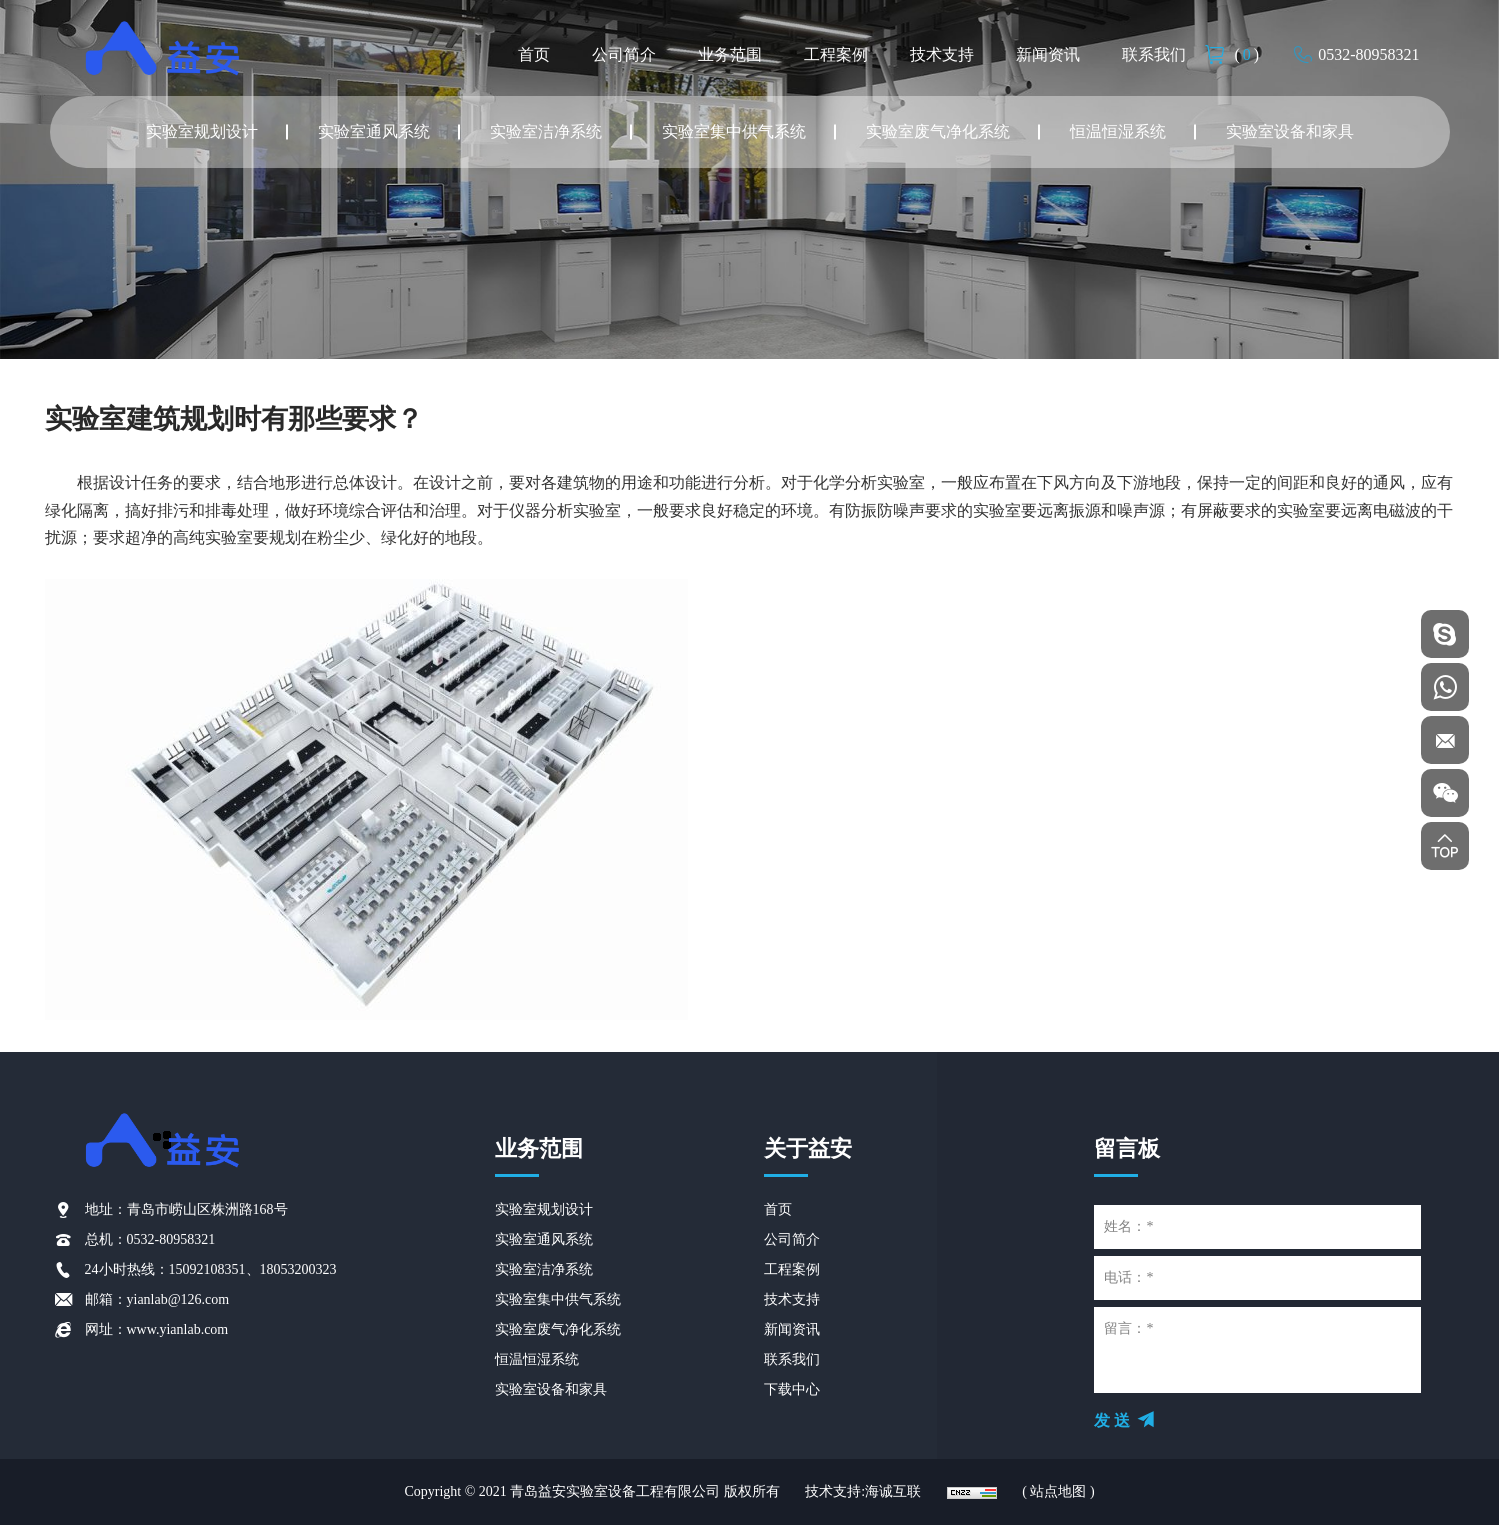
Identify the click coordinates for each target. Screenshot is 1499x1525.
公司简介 (624, 54)
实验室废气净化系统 (938, 131)
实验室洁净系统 (546, 131)
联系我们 (1154, 54)
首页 (534, 54)
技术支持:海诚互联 (863, 1491)
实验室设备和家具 (1290, 131)
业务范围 (730, 54)
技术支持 (942, 54)
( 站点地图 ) (1058, 1491)
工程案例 (836, 54)
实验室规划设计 (202, 131)
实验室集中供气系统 (734, 131)
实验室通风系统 (374, 131)
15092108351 (207, 1269)
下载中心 (792, 1389)
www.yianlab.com (178, 1329)
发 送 (1112, 1420)
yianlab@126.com (178, 1299)
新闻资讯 (1048, 54)
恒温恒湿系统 (1118, 131)
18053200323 (298, 1269)
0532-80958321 (1368, 54)
